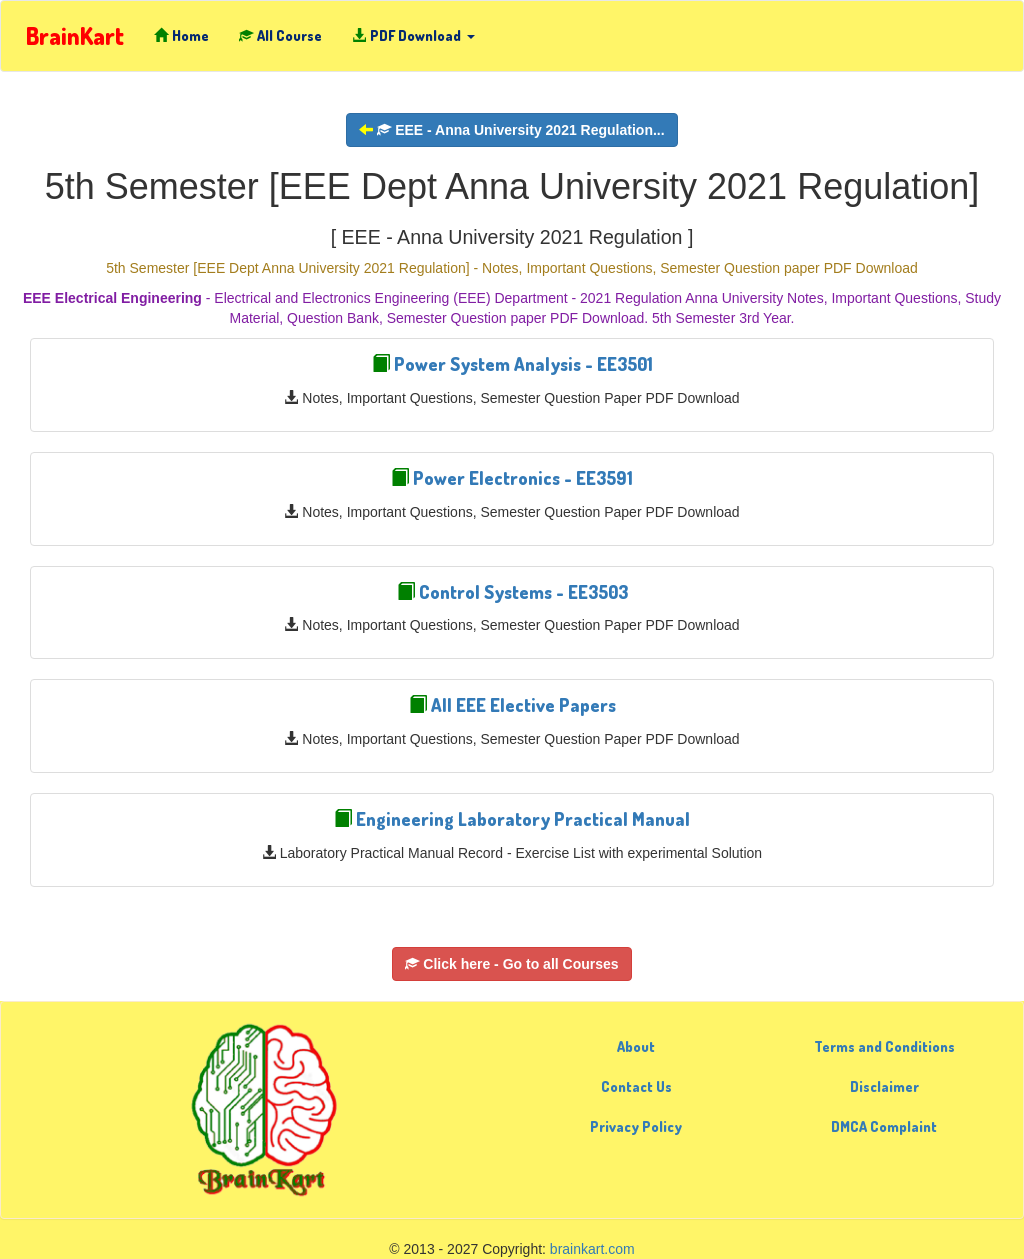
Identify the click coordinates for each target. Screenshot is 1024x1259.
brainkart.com (592, 1249)
